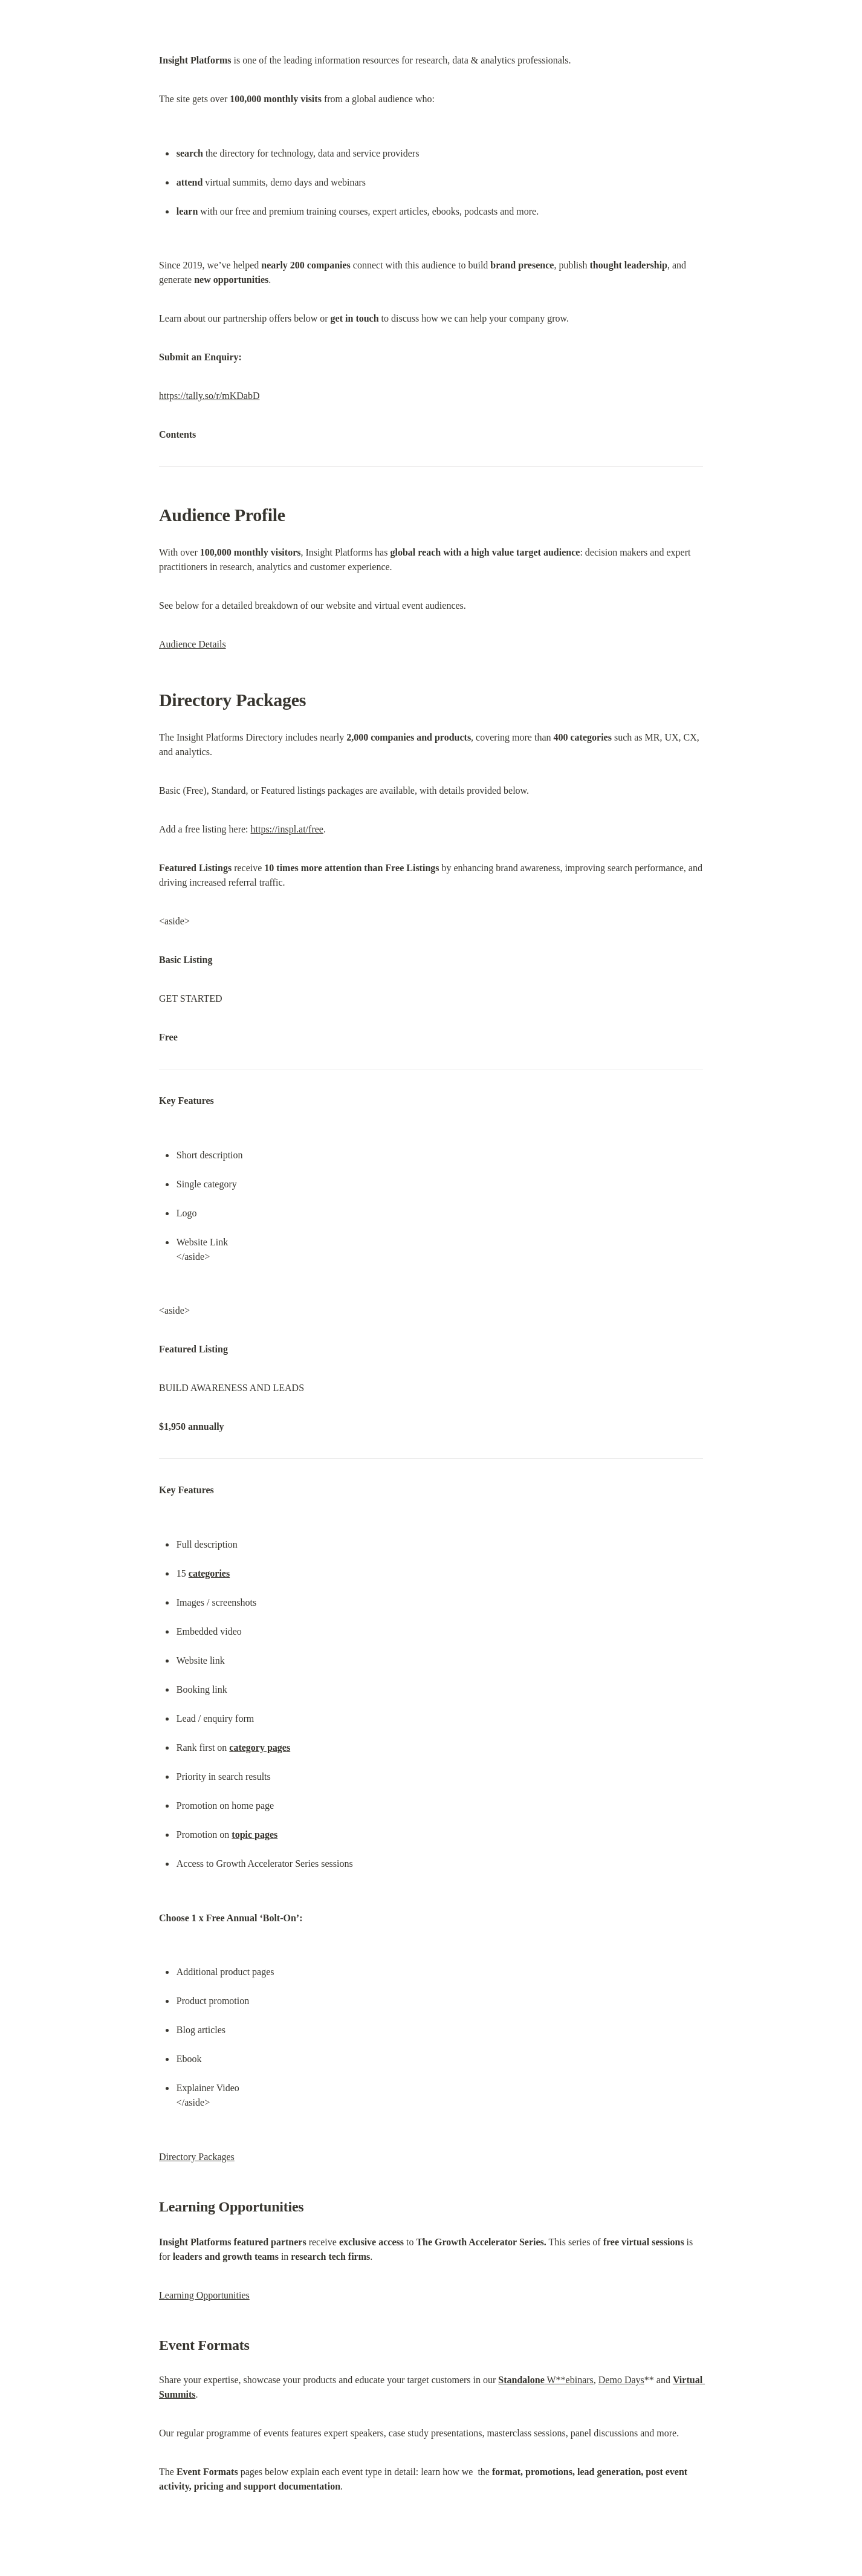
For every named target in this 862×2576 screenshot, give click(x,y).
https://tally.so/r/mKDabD (209, 396)
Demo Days (621, 2380)
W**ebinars (545, 2380)
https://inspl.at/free (287, 829)
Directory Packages (197, 2157)
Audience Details (192, 644)
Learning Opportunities (204, 2295)
